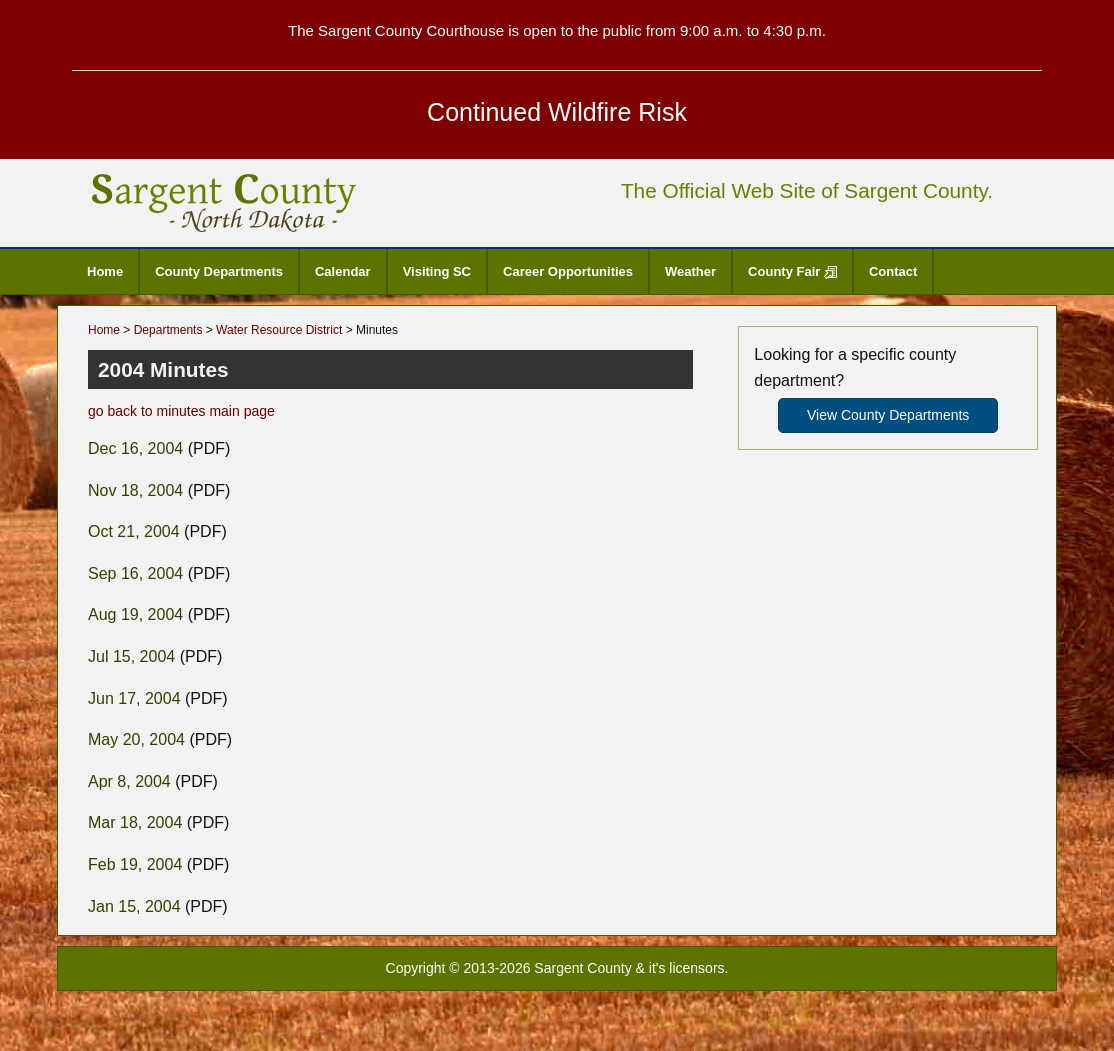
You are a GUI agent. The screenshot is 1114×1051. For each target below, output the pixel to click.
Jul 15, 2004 (131, 656)
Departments (168, 330)
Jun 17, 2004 (134, 698)
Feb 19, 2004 (135, 864)
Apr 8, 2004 (129, 781)
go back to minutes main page (181, 411)
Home (105, 271)
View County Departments (888, 415)
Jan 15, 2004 (134, 906)
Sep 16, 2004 (135, 573)
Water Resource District (279, 330)
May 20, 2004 (136, 739)
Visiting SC (437, 271)
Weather (690, 271)
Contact (893, 271)
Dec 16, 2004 (135, 448)
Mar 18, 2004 (135, 822)
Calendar (343, 271)
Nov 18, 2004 (135, 490)
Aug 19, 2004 (135, 614)
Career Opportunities (568, 271)
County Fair (792, 271)
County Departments (219, 271)
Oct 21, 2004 (134, 531)
